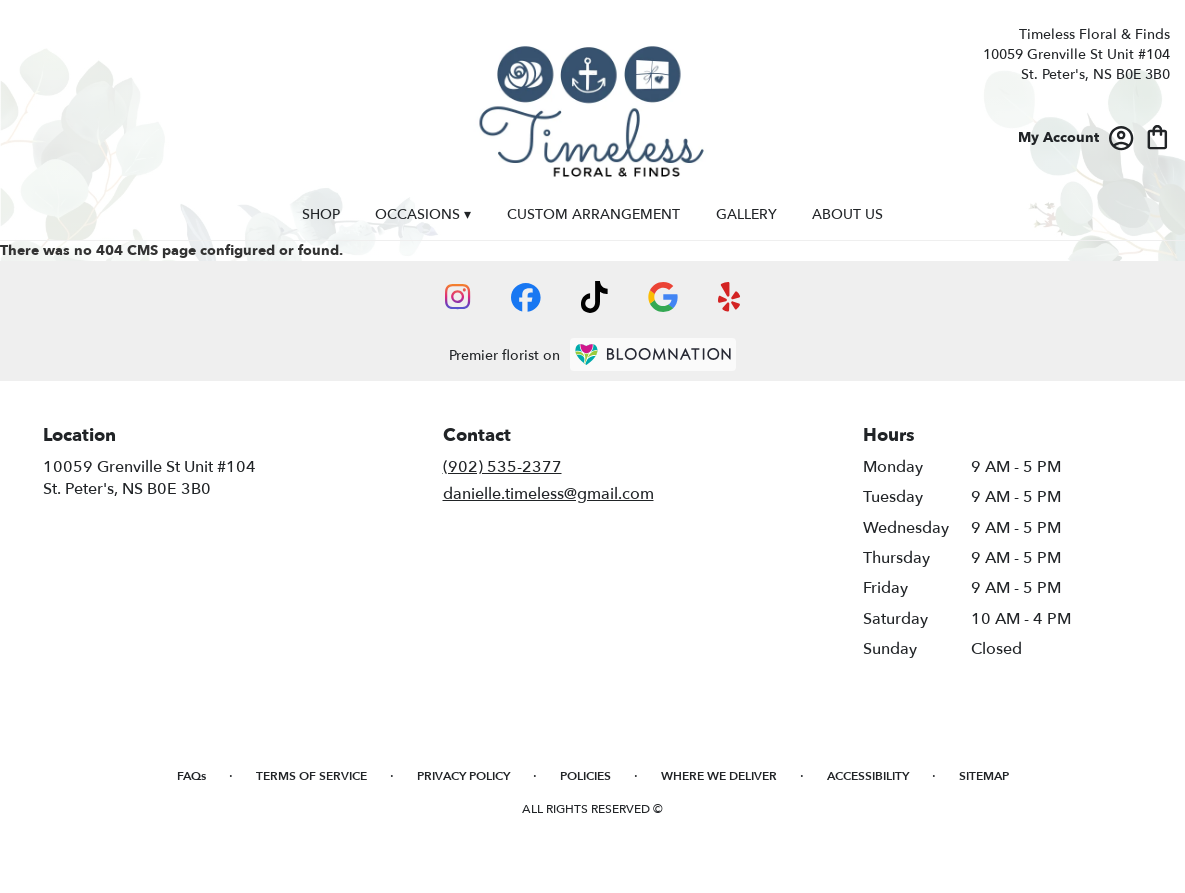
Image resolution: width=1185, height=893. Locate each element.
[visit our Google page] (663, 297)
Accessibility (868, 776)
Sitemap (984, 776)
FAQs (191, 776)
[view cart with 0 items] (1157, 135)
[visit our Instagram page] (458, 297)
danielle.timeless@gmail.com (548, 494)
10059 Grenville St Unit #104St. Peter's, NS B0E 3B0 (149, 478)
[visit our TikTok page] (594, 297)
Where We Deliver (719, 776)
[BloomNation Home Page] (653, 354)
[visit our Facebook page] (526, 297)
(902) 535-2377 (502, 467)
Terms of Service (311, 776)
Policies (585, 776)
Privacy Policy (463, 776)
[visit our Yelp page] (729, 297)
